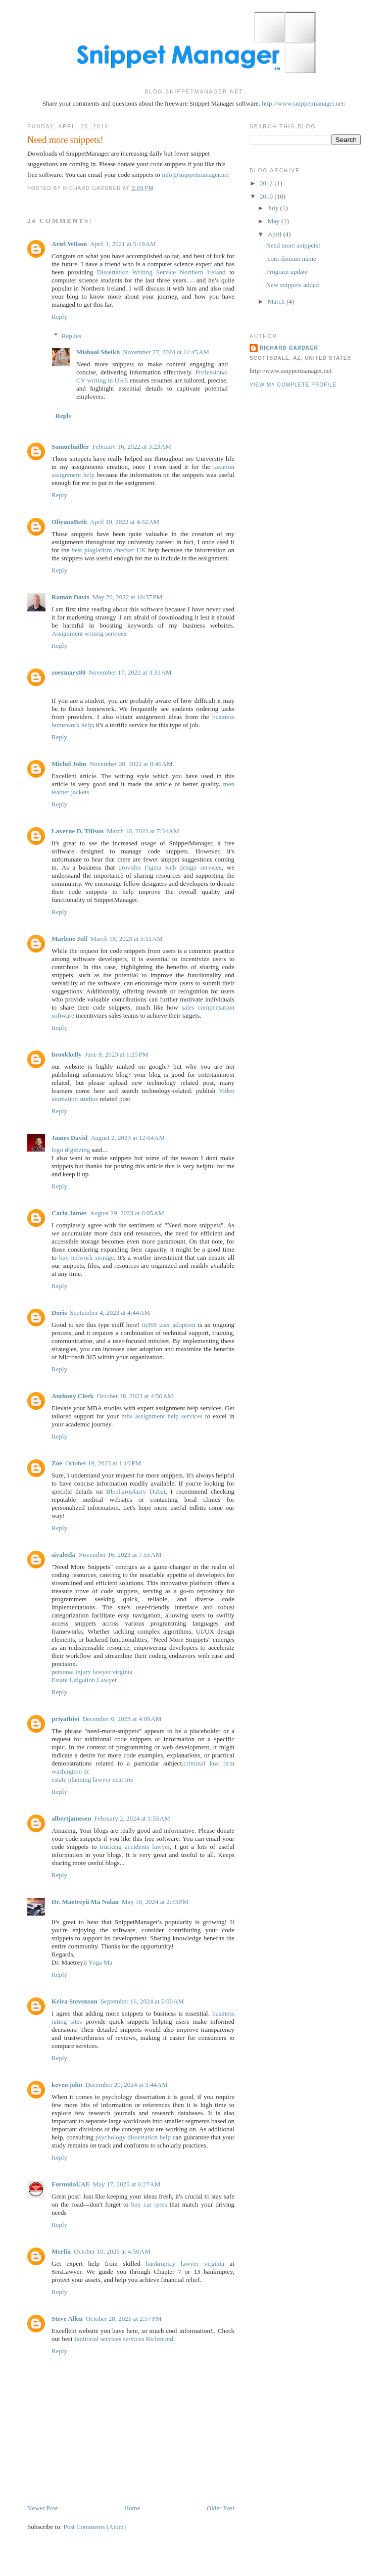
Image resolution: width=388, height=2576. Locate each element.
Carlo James (69, 1213)
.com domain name (291, 258)
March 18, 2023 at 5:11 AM (126, 938)
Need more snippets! (65, 140)
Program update (287, 271)
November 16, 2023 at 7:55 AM (119, 1554)
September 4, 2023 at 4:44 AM (110, 1312)
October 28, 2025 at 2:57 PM (124, 2318)
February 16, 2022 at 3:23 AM (131, 446)
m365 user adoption (169, 1324)
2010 (267, 196)
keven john (67, 2084)
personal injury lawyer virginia (92, 1672)
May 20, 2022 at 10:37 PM (127, 597)
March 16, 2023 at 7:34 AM (143, 831)
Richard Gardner (289, 348)
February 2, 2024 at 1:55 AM (132, 1818)
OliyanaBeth (69, 522)
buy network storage (86, 1257)
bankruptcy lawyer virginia (185, 2263)
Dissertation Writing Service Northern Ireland (161, 272)
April (275, 234)
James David (69, 1137)
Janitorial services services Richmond (123, 2339)
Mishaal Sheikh (98, 352)
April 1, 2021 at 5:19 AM (123, 244)
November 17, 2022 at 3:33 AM (129, 672)
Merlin (61, 2251)
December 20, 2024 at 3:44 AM (126, 2084)
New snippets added (292, 285)
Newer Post (42, 2508)
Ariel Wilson (69, 244)
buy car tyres (149, 2204)
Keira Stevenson (75, 2001)
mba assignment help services (162, 1416)
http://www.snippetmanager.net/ (304, 103)
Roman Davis (70, 597)
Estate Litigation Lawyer (84, 1680)
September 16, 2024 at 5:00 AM (142, 2001)
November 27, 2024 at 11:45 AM (166, 352)
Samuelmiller (70, 446)
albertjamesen (71, 1818)
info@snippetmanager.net (195, 174)
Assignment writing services (89, 633)
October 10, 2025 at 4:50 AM (112, 2251)
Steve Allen (67, 2318)
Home (132, 2508)
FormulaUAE (71, 2184)
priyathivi (65, 1719)
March (277, 301)
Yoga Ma (100, 1962)
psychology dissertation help (133, 2137)
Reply (59, 316)
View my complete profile (293, 385)
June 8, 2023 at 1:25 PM (117, 1054)
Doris (59, 1312)
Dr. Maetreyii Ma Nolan (85, 1901)
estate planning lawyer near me (92, 1779)
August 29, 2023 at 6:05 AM (127, 1213)
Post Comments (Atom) (95, 2527)
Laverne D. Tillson (78, 831)
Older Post (220, 2508)
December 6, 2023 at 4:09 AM (122, 1719)
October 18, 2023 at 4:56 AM (134, 1396)
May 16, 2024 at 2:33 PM (155, 1901)
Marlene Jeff (69, 938)
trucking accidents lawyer (135, 1846)
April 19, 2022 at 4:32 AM (124, 522)
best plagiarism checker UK (108, 550)
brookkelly (67, 1054)
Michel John (69, 764)
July (274, 208)
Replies (71, 336)
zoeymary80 (68, 672)
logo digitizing (71, 1150)
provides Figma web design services (169, 867)
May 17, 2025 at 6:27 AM (126, 2184)
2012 (267, 183)
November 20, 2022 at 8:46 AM (130, 764)
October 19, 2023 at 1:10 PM (103, 1463)
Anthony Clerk (72, 1396)
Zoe (57, 1463)
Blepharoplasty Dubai (135, 1491)
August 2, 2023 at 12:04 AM (127, 1137)
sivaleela (63, 1554)
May (274, 221)
